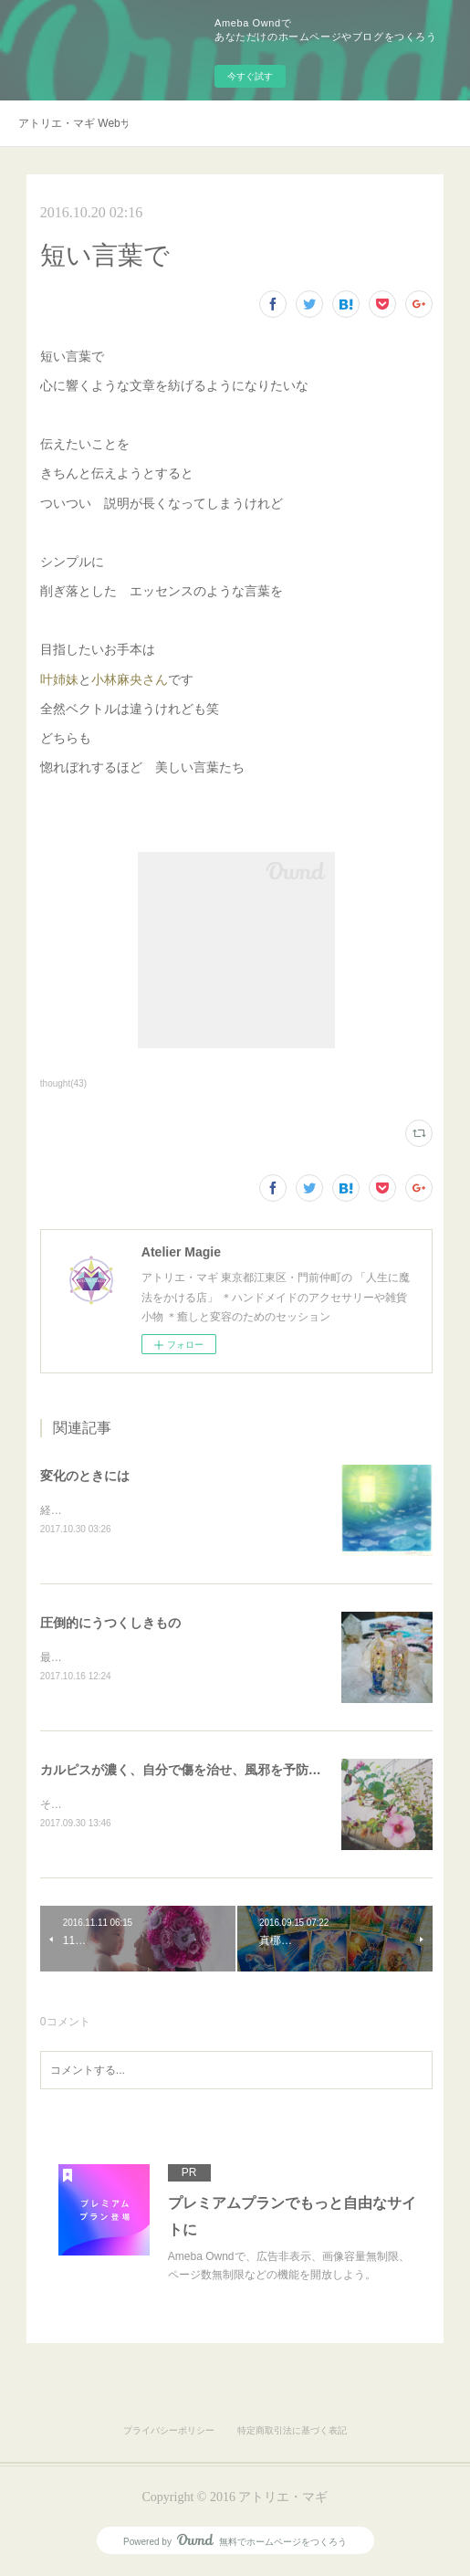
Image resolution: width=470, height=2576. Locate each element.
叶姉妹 (59, 679)
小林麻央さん (129, 679)
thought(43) (63, 1083)
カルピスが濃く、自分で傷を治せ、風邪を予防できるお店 (206, 1772)
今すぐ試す (250, 76)
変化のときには (85, 1475)
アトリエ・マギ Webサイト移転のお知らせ (73, 123)
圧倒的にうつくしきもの (110, 1623)
